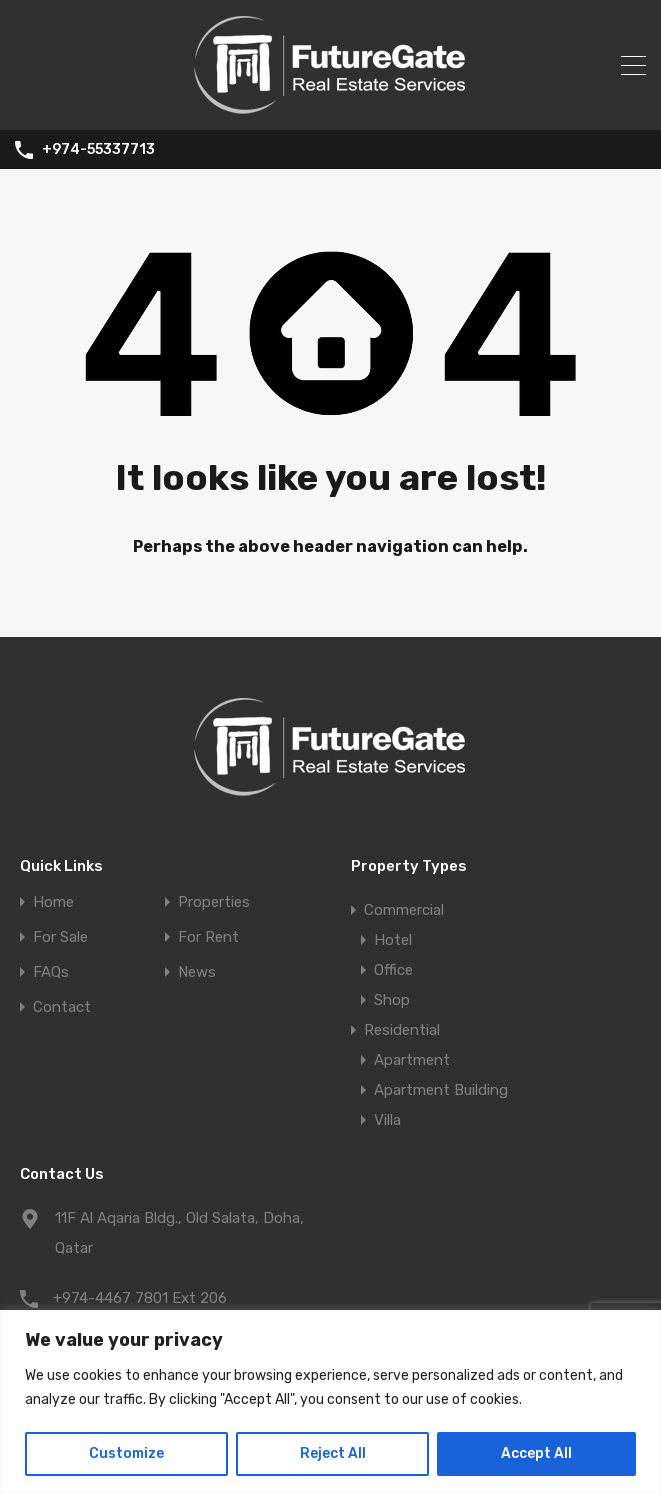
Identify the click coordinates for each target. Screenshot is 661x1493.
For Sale (60, 937)
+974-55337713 (98, 150)
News (197, 972)
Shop (392, 1000)
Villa (387, 1120)
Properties (214, 902)
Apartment (412, 1060)
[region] (330, 1401)
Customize (126, 1453)
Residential (402, 1030)
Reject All (333, 1453)
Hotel (393, 940)
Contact (62, 1007)
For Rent (208, 937)
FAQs (51, 972)
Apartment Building (441, 1090)
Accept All (536, 1453)
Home (53, 902)
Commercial (404, 910)
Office (393, 970)
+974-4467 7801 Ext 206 (140, 1298)
